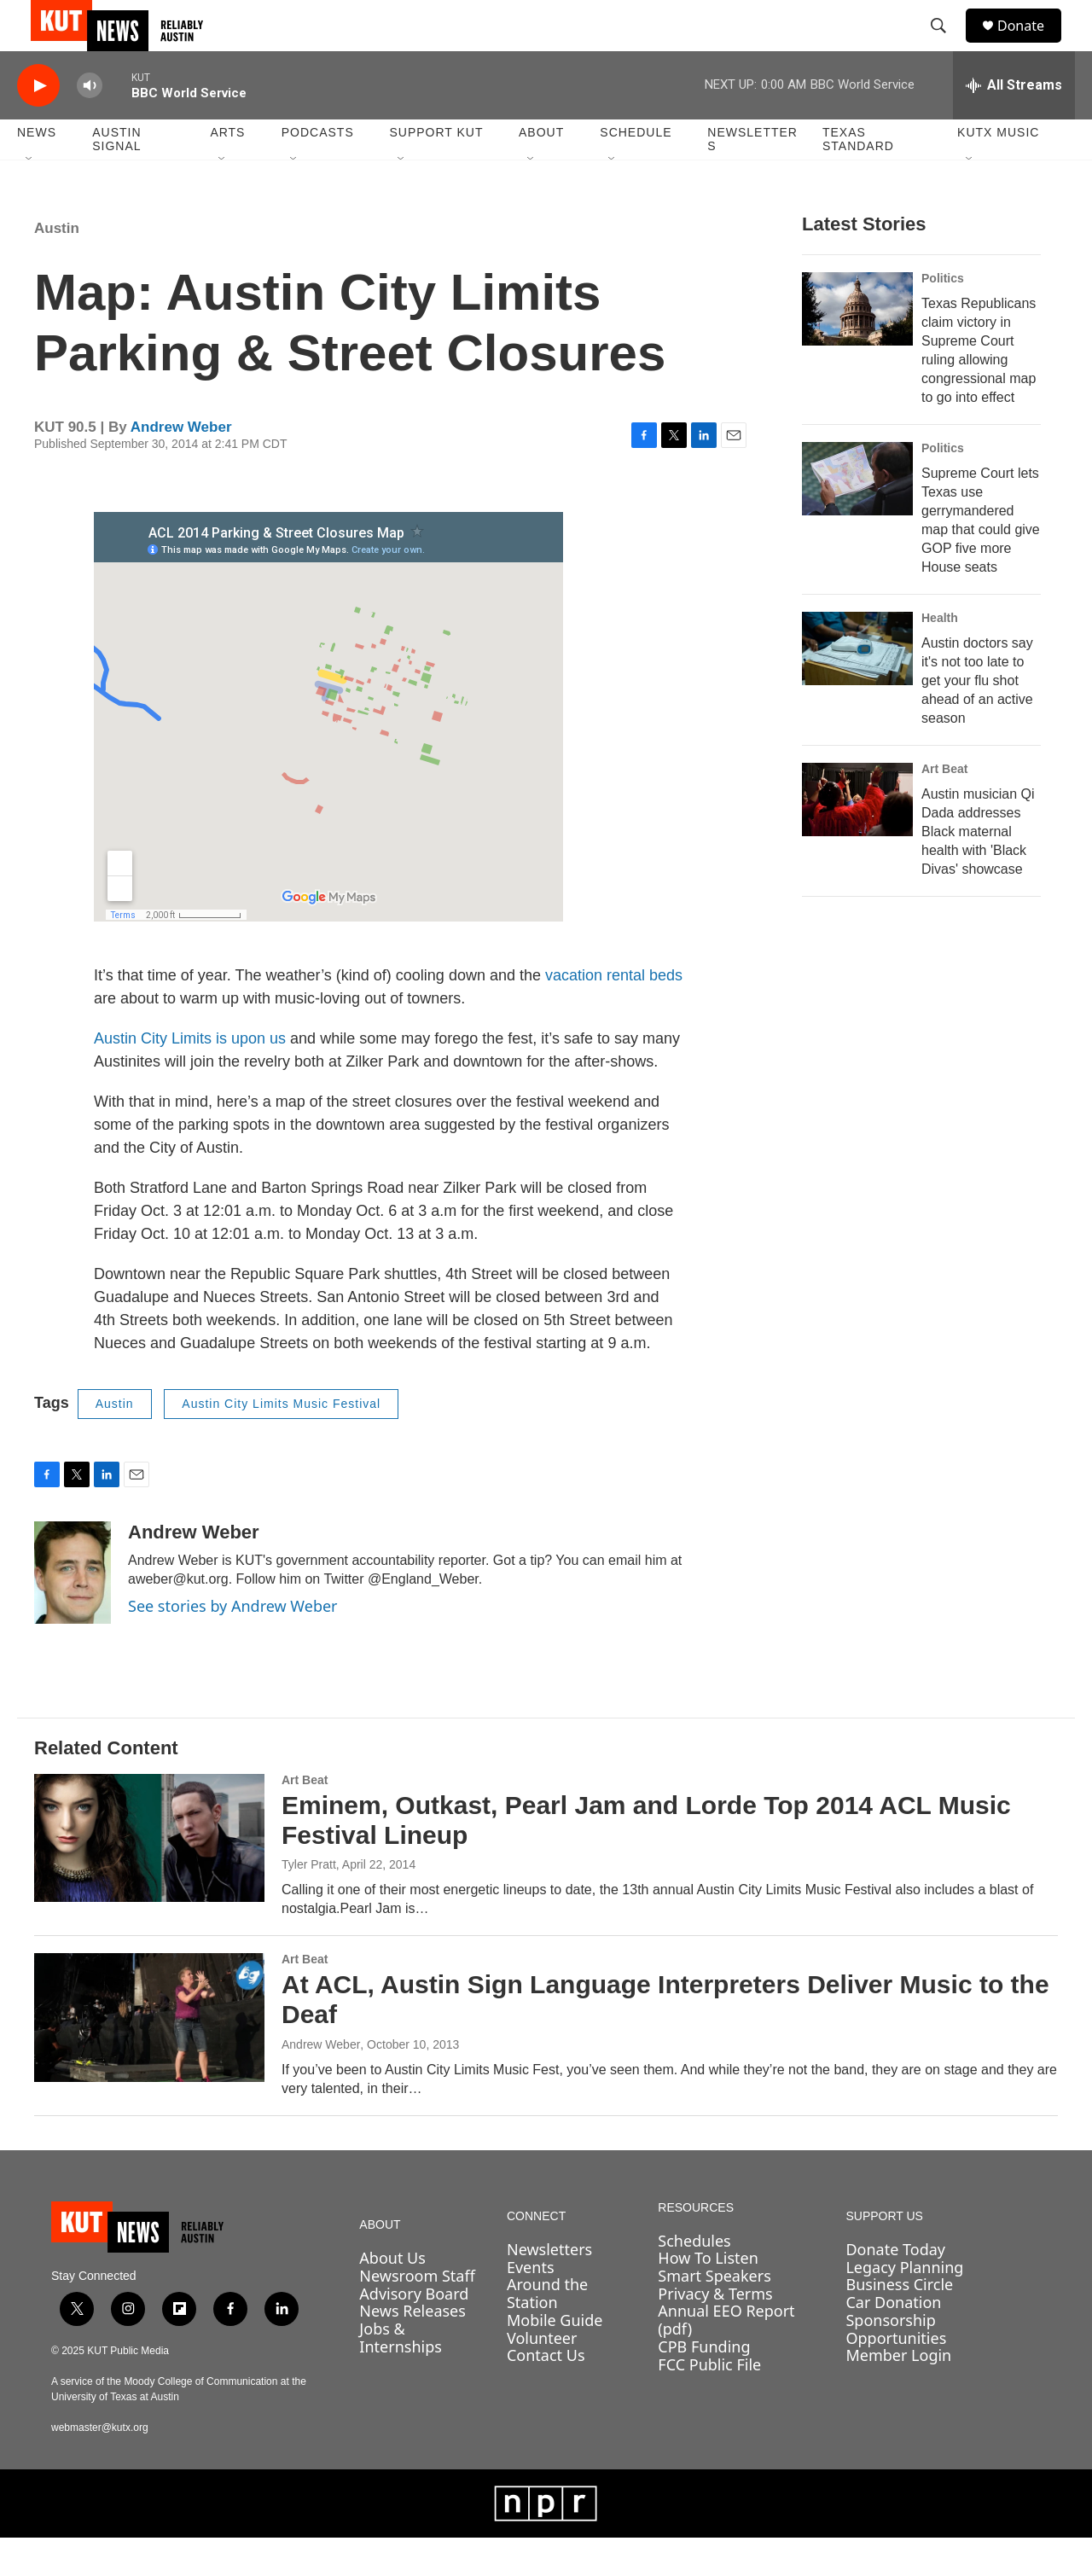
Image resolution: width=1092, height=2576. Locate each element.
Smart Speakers (714, 2314)
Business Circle (899, 2322)
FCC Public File (709, 2403)
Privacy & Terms (715, 2332)
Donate (1031, 45)
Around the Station (547, 2331)
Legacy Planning (904, 2305)
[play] (38, 124)
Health (939, 656)
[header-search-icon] (946, 45)
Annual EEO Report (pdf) (726, 2358)
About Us (392, 2296)
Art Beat (944, 807)
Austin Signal (116, 177)
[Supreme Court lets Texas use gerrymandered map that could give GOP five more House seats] (857, 517)
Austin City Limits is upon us (190, 1076)
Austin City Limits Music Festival (281, 1442)
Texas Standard (858, 177)
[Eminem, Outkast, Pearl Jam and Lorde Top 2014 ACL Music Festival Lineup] (149, 1876)
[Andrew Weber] (72, 1611)
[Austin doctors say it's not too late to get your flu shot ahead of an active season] (857, 687)
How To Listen (708, 2296)
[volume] (89, 124)
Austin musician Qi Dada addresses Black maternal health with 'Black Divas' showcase (978, 870)
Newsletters (752, 177)
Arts (227, 170)
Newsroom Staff (416, 2314)
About (541, 170)
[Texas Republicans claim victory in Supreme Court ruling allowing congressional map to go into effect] (857, 347)
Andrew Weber (181, 465)
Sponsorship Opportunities (895, 2367)
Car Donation (893, 2340)
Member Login (898, 2393)
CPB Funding (704, 2385)
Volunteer (542, 2376)
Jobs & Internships (400, 2376)
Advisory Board (413, 2332)
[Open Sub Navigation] (30, 198)
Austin (56, 267)
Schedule (635, 170)
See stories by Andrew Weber (233, 1644)
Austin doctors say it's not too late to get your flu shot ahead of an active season (977, 719)
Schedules (694, 2279)
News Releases (412, 2349)
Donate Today (895, 2287)
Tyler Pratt (309, 1903)
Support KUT (436, 170)
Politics (942, 316)
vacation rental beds (613, 1013)
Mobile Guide (555, 2358)
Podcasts (318, 170)
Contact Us (546, 2393)
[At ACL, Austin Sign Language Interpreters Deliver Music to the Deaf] (149, 2056)
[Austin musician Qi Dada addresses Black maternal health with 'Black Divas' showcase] (857, 838)
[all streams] (1014, 124)
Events (531, 2305)
